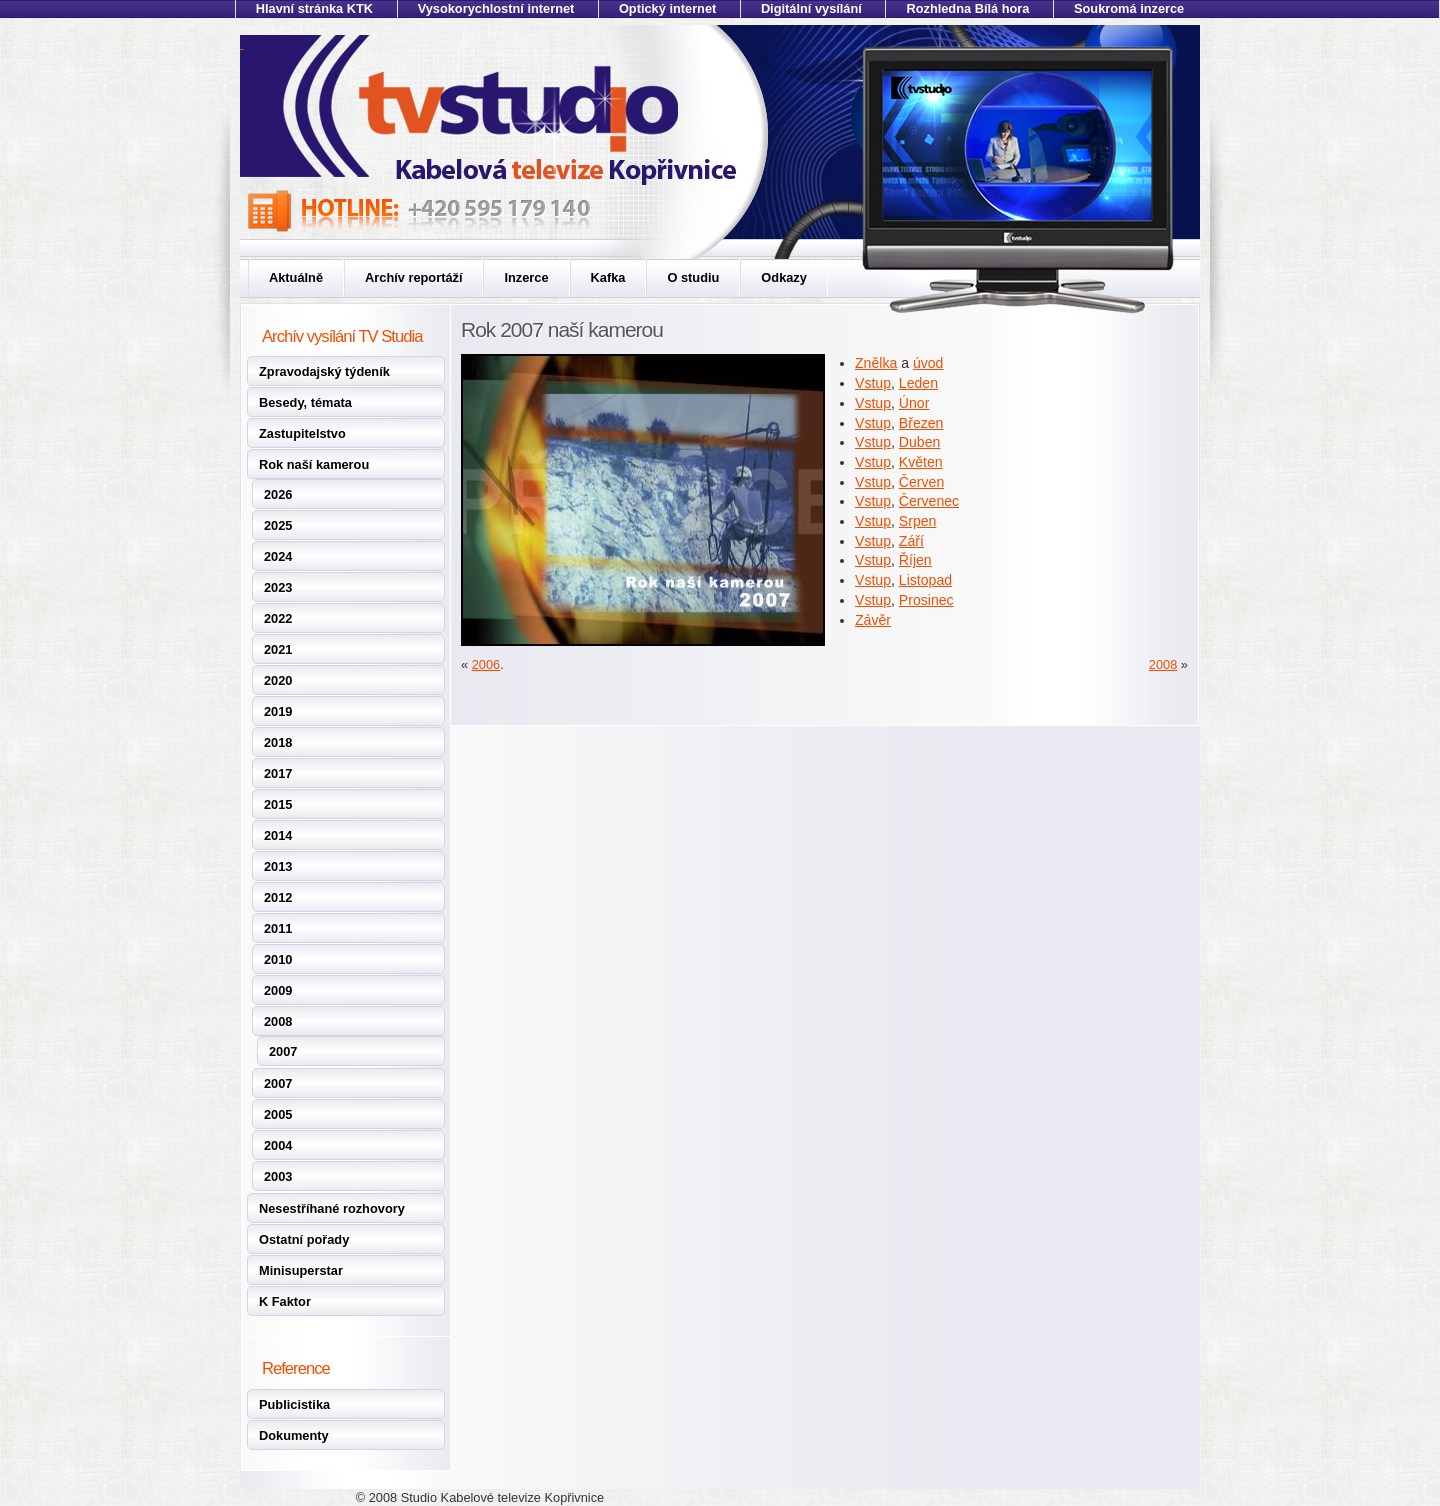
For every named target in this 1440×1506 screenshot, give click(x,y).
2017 (278, 773)
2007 (283, 1051)
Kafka (608, 277)
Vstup (873, 383)
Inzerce (526, 277)
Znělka (876, 363)
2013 (278, 866)
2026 (278, 494)
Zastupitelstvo (302, 433)
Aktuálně (296, 277)
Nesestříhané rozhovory (332, 1208)
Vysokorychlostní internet (496, 8)
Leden (918, 383)
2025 (278, 525)
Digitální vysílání (811, 8)
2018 (278, 742)
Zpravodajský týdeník (324, 371)
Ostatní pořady (304, 1239)
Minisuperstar (301, 1270)
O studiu (693, 277)
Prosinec (926, 600)
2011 (278, 928)
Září (911, 541)
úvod (928, 363)
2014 (278, 835)
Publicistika (294, 1404)
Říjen (915, 560)
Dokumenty (294, 1435)
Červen (921, 482)
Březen (921, 423)
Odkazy (784, 277)
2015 (278, 804)
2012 (278, 897)
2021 (278, 649)
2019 (278, 711)
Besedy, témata (305, 402)
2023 (278, 587)
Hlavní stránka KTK (314, 8)
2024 (278, 556)
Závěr (873, 620)
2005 (278, 1114)
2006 (486, 664)
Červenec (929, 501)
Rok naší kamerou (314, 464)
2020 (278, 680)
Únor (914, 403)
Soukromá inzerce (1129, 8)
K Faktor (285, 1301)
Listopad (925, 580)
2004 (278, 1145)
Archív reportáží (413, 277)
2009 (278, 990)
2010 (278, 959)
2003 (278, 1176)
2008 (278, 1021)
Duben (920, 442)
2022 (278, 618)
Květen (921, 462)
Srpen (918, 521)
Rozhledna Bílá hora (967, 8)
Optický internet (667, 8)
